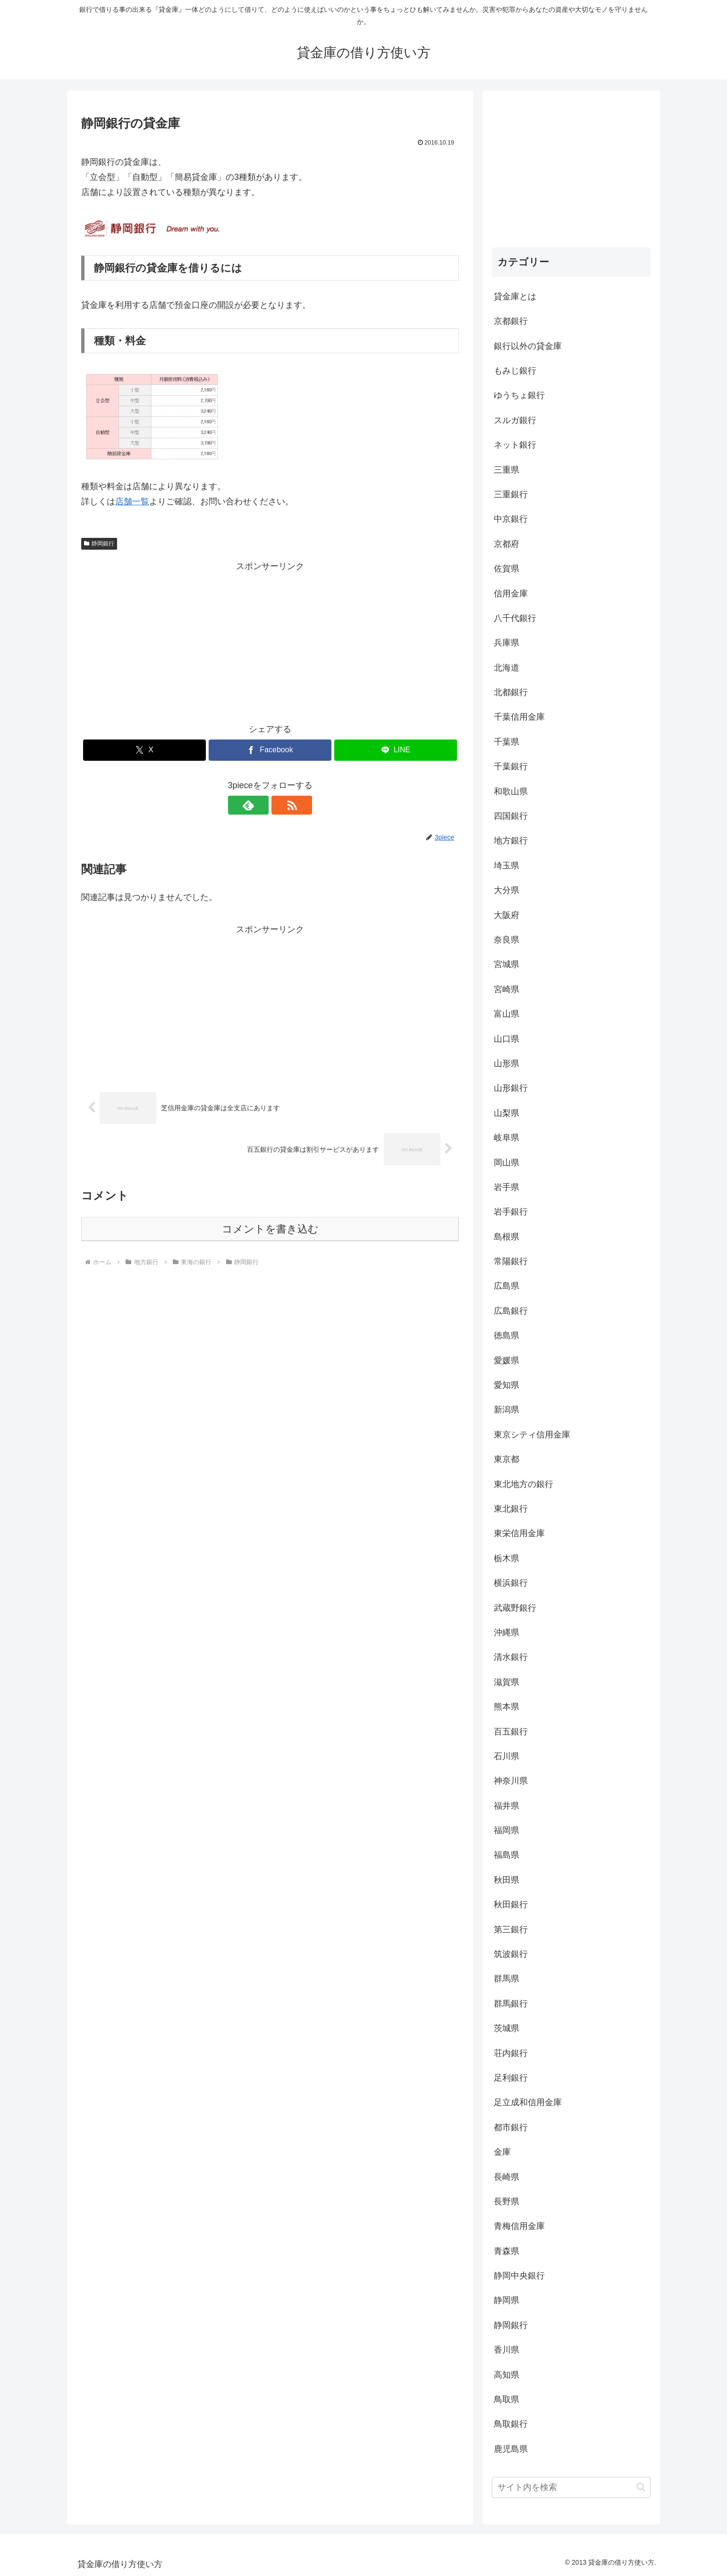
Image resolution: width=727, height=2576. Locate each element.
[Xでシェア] (144, 750)
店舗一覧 (132, 501)
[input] (571, 2487)
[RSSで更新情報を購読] (280, 805)
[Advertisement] (270, 640)
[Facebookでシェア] (270, 750)
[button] (641, 2487)
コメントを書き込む (270, 1229)
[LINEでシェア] (395, 750)
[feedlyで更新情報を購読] (259, 805)
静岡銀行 (99, 543)
